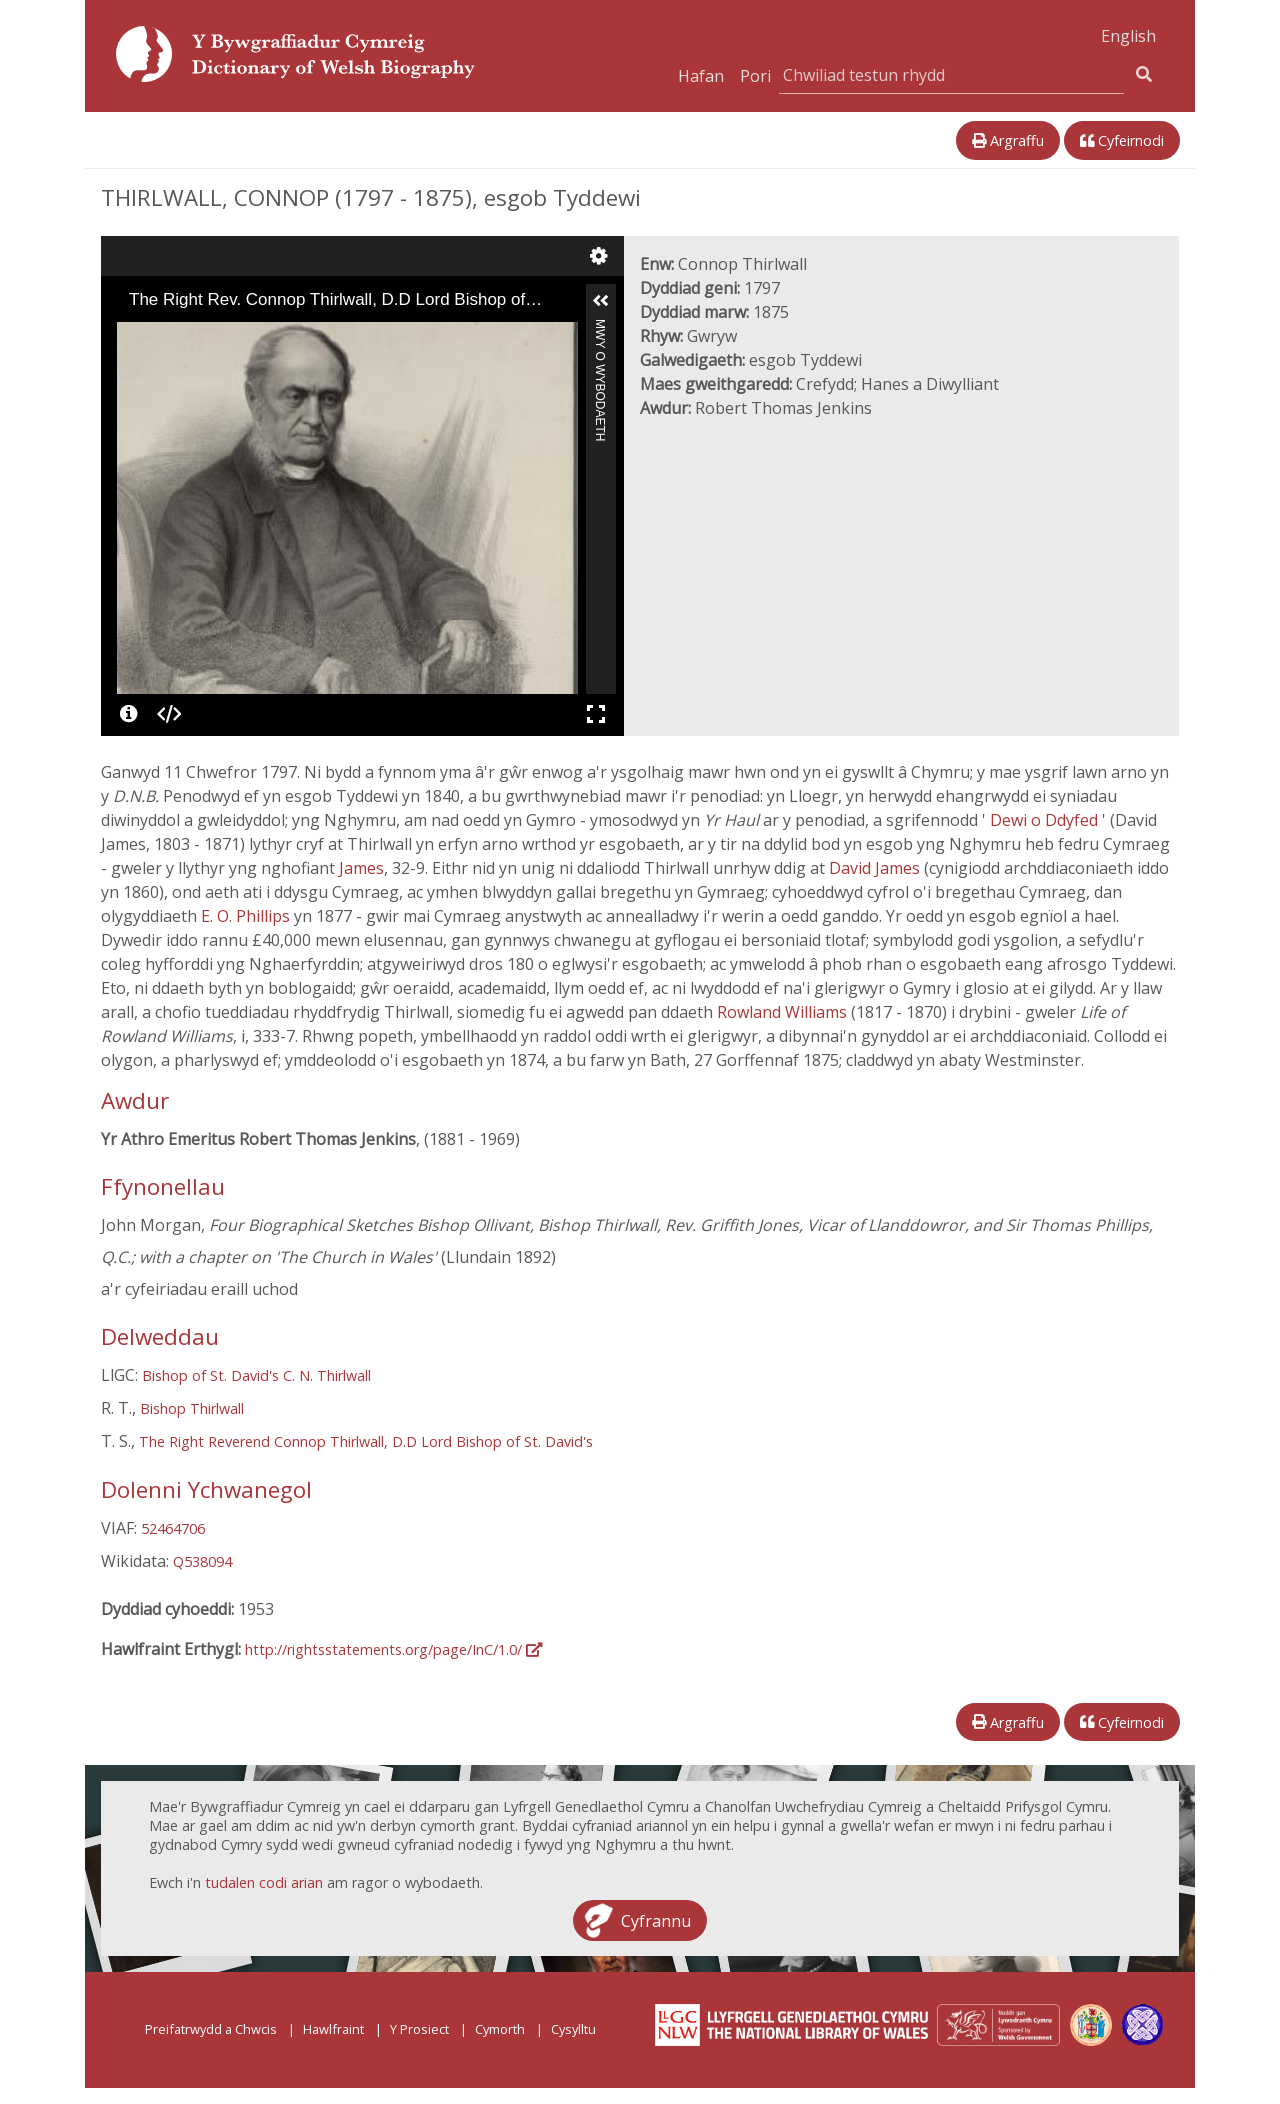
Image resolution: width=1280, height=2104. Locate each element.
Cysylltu (573, 2029)
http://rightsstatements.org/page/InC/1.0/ (393, 1649)
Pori (755, 76)
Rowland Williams (784, 1012)
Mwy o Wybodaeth (600, 327)
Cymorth (500, 2029)
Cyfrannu (656, 1920)
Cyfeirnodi (1122, 140)
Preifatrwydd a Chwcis (211, 2029)
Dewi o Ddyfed (1046, 820)
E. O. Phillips (247, 916)
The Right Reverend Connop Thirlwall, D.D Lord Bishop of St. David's (366, 1441)
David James (876, 868)
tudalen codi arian (264, 1882)
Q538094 (202, 1561)
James (361, 868)
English (1128, 36)
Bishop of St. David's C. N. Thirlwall (256, 1375)
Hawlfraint (333, 2029)
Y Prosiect (419, 2029)
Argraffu (1008, 140)
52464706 (173, 1528)
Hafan (701, 76)
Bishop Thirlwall (192, 1408)
